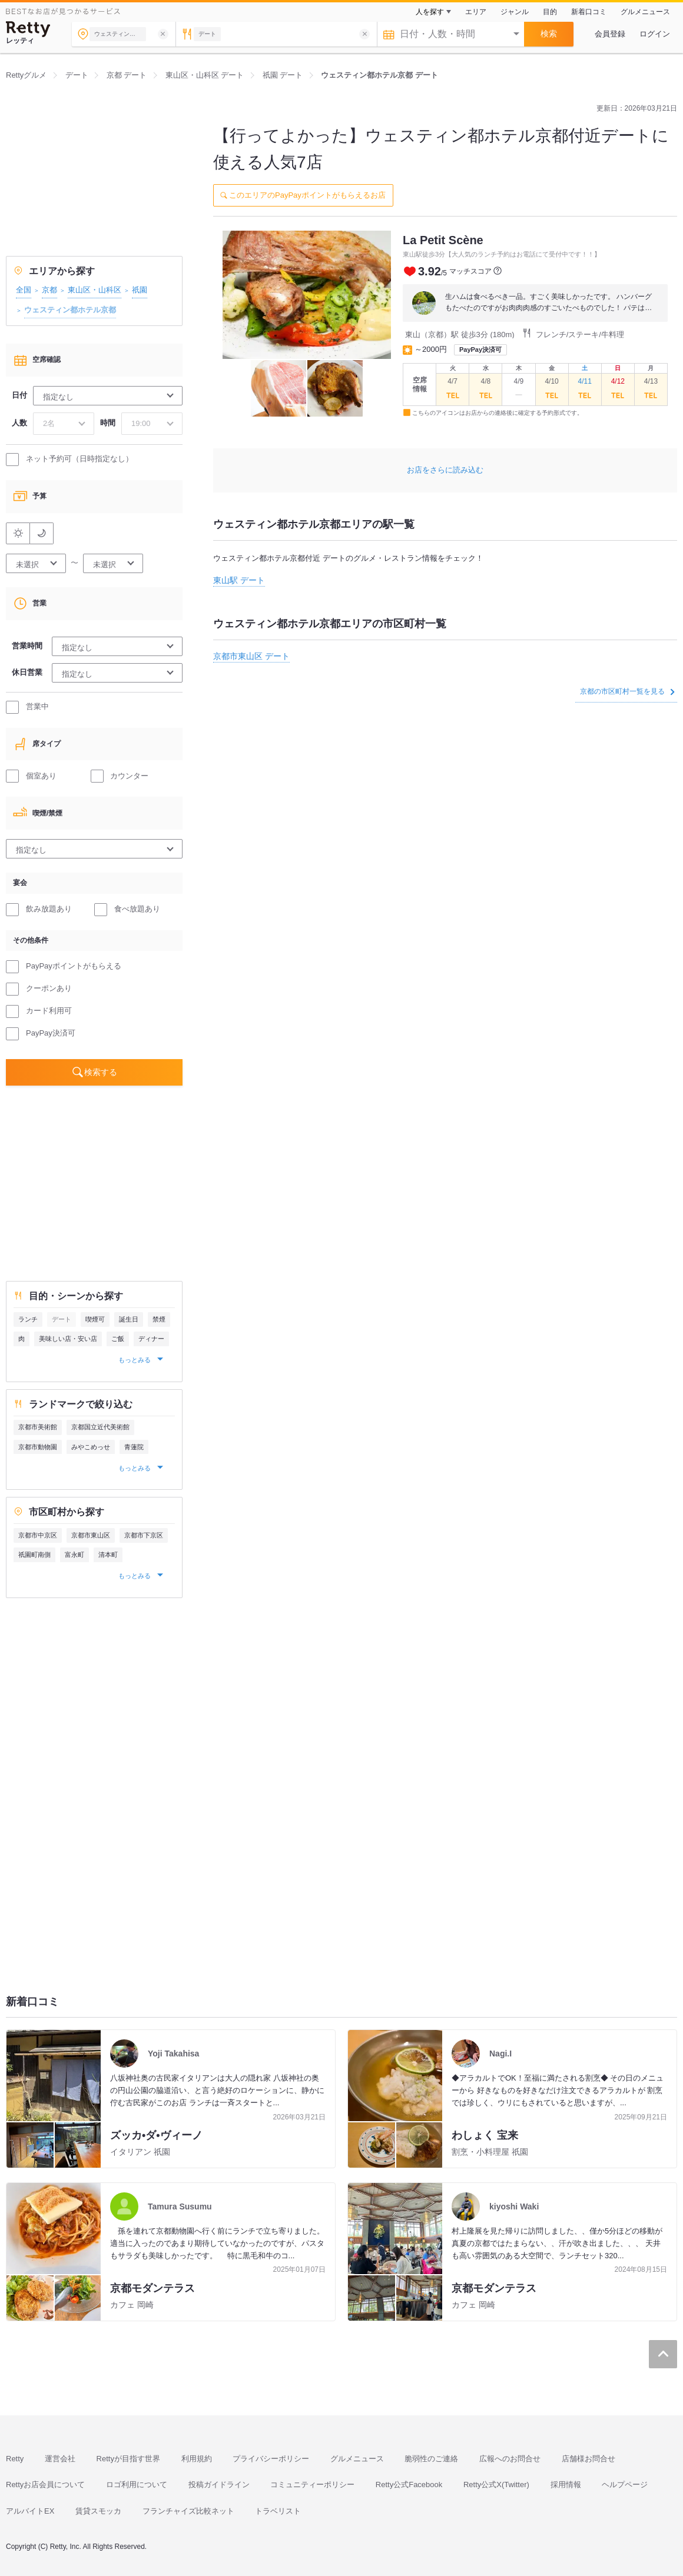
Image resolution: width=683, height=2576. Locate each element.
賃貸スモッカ (98, 2511)
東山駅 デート (239, 580)
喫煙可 (95, 1319)
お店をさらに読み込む (445, 469)
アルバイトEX (30, 2511)
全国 (23, 289)
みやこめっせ (90, 1446)
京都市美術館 (37, 1426)
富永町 (74, 1554)
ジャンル (514, 12)
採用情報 (566, 2484)
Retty (15, 2458)
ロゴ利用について (136, 2484)
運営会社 (60, 2458)
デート (61, 1319)
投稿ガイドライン (219, 2484)
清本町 (108, 1554)
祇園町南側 (34, 1554)
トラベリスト (278, 2511)
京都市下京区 (143, 1535)
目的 (550, 12)
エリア (475, 12)
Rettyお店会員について (45, 2484)
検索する (100, 1072)
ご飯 (117, 1338)
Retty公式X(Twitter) (496, 2484)
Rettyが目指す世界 (128, 2458)
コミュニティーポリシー (312, 2484)
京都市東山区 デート (251, 656)
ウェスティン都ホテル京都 (70, 309)
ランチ (28, 1319)
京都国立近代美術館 (100, 1426)
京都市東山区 (90, 1535)
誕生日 (128, 1319)
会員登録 (610, 33)
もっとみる (135, 1359)
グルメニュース (645, 12)
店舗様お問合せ (588, 2458)
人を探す (430, 12)
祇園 (139, 289)
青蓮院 (134, 1446)
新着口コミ (588, 12)
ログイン (654, 33)
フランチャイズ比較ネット (188, 2511)
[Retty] (28, 29)
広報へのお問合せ (510, 2458)
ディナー (151, 1338)
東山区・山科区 (94, 289)
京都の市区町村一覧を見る (627, 691)
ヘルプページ (625, 2484)
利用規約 (196, 2458)
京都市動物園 (37, 1446)
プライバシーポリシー (271, 2458)
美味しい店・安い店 (68, 1338)
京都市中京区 (37, 1535)
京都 (49, 289)
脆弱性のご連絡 (431, 2458)
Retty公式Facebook (409, 2484)
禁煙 (158, 1319)
